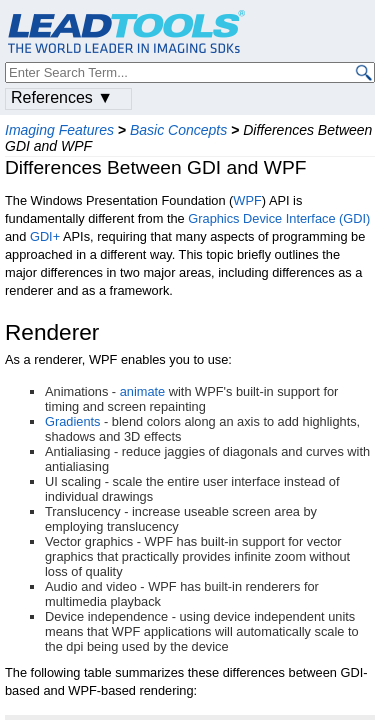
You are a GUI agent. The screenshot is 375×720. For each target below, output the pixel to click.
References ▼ (62, 97)
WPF (247, 200)
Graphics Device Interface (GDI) (279, 218)
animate (143, 391)
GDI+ (45, 236)
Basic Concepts (178, 130)
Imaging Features (59, 130)
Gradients (72, 421)
